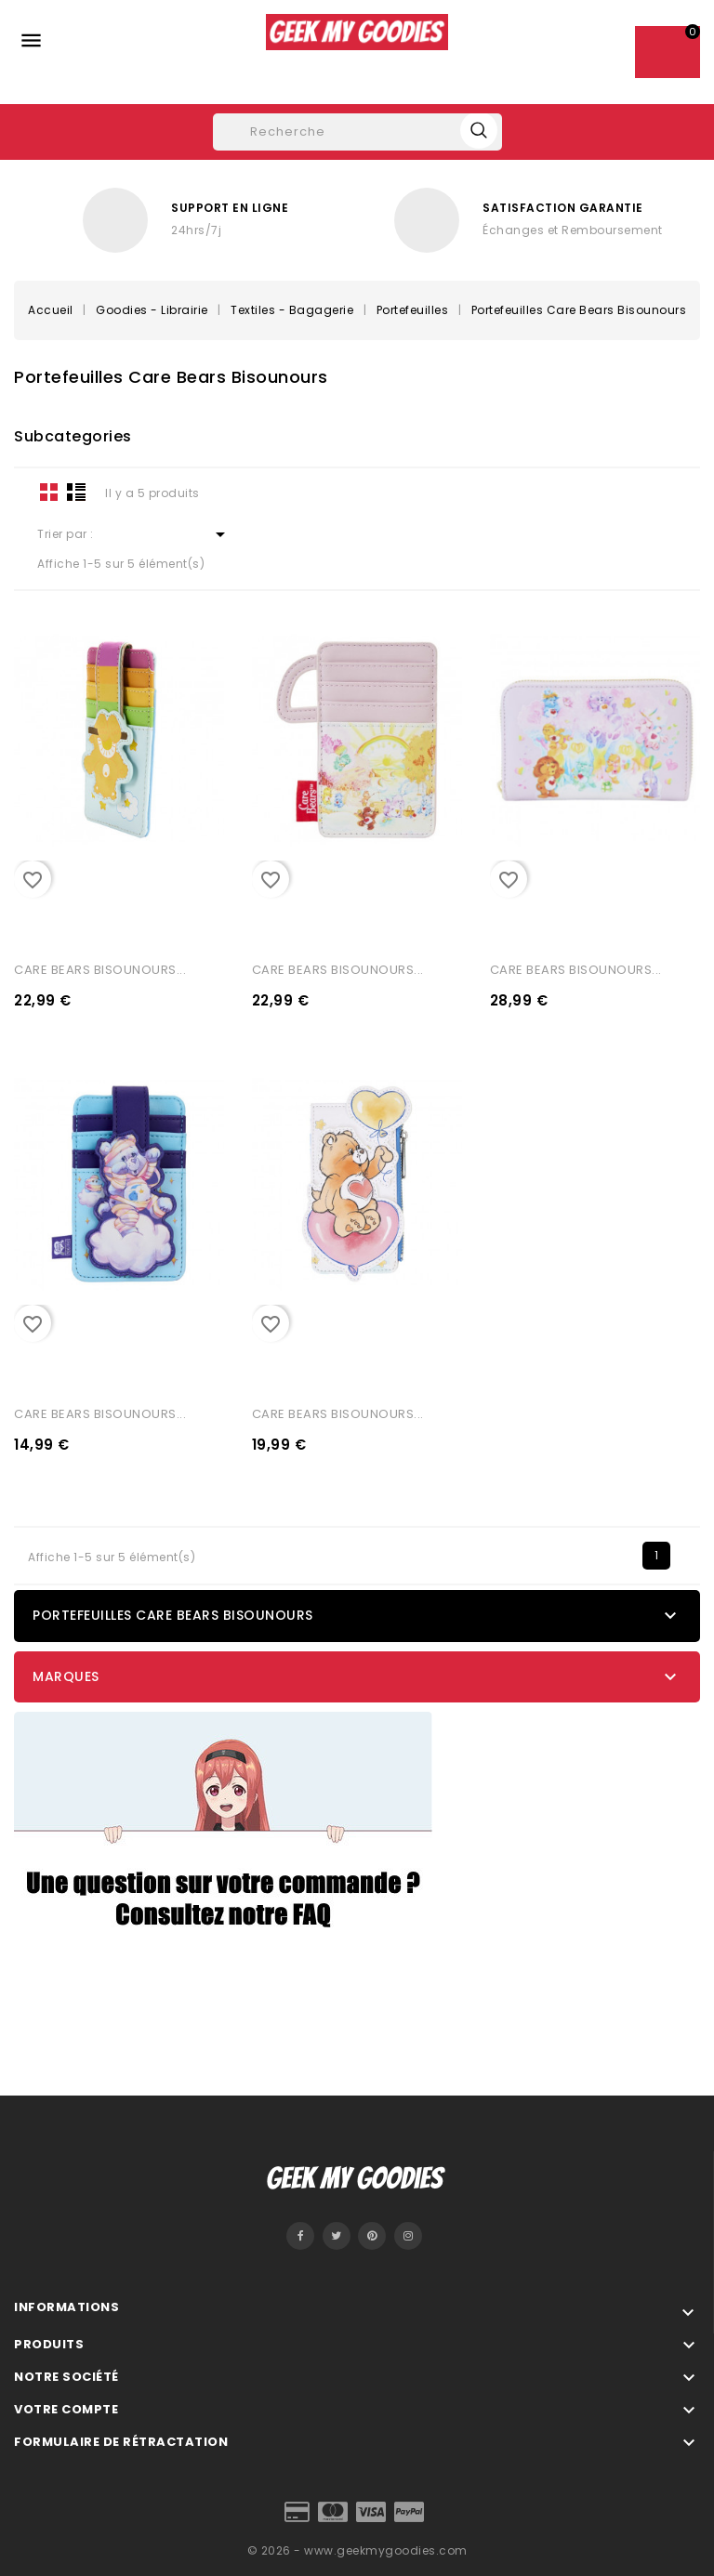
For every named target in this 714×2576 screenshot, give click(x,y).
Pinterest (372, 2236)
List (76, 491)
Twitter (336, 2236)
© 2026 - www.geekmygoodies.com (357, 2550)
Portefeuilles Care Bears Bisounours (173, 1615)
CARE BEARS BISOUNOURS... (100, 970)
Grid (49, 491)
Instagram (408, 2236)
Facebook (300, 2236)
